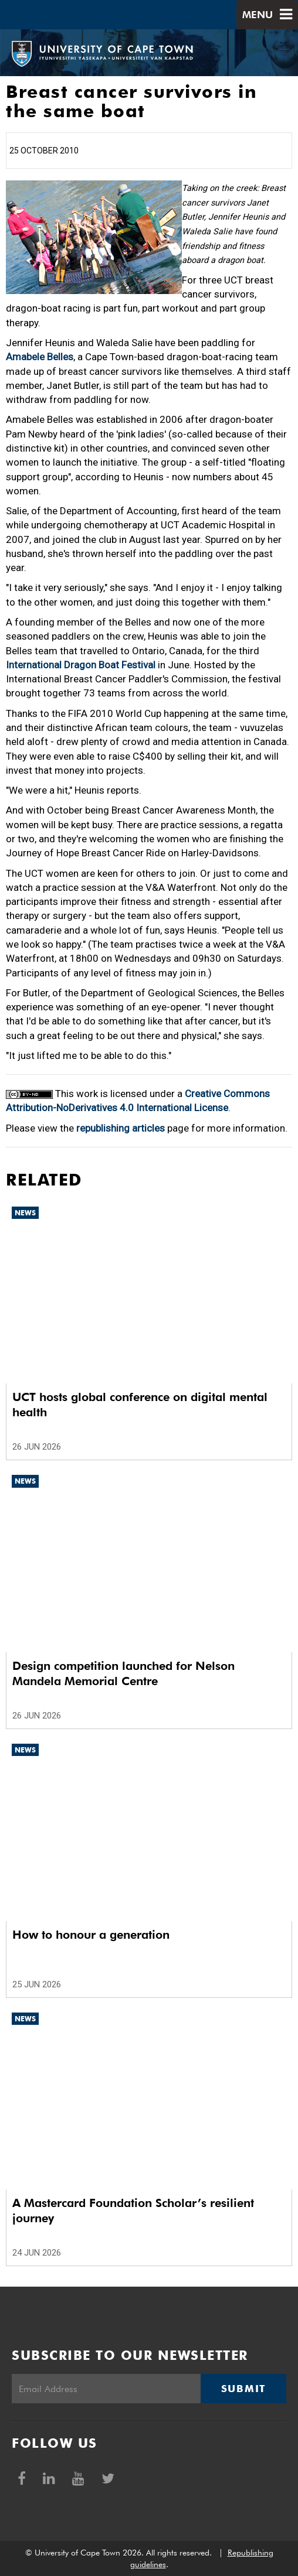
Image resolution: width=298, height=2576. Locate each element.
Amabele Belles (39, 357)
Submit (243, 2388)
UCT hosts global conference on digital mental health (139, 1404)
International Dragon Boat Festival (80, 665)
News (25, 1212)
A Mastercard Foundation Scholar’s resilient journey (133, 2210)
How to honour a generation (91, 1935)
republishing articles (120, 1128)
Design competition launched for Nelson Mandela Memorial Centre (123, 1673)
